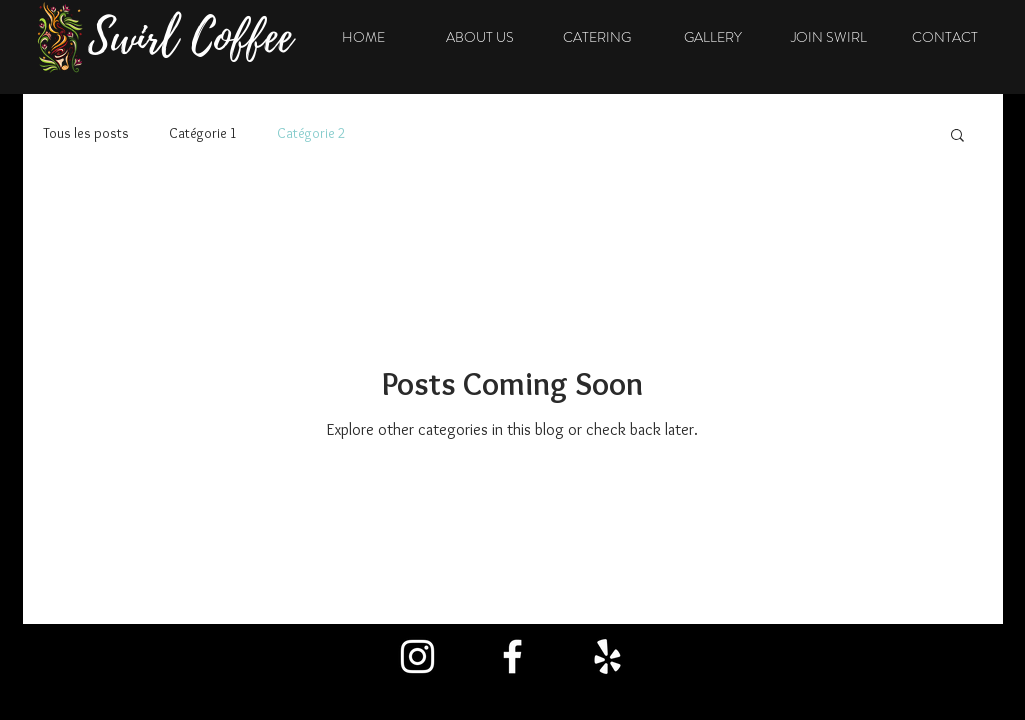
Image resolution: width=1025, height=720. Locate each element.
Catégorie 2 (311, 133)
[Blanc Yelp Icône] (607, 656)
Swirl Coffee (190, 37)
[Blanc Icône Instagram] (417, 656)
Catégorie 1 (203, 133)
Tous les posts (86, 133)
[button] (957, 136)
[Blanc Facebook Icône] (512, 656)
